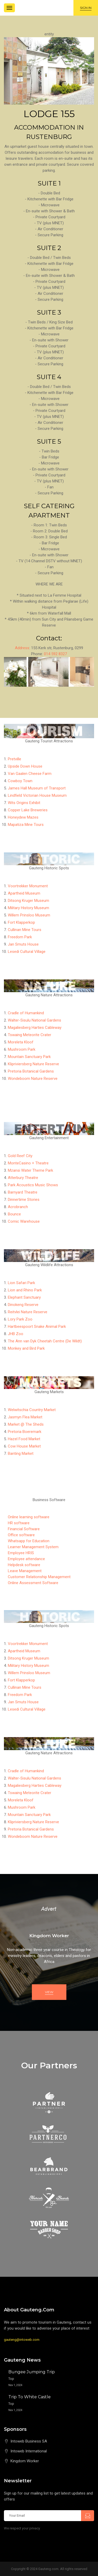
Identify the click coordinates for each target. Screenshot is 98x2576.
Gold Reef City (20, 1155)
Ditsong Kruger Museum (28, 900)
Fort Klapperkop (21, 922)
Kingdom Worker (24, 2461)
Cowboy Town (20, 781)
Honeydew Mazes (23, 817)
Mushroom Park (21, 1049)
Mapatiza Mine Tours (26, 824)
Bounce (14, 1214)
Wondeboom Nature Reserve (32, 1078)
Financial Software (24, 1529)
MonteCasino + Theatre (28, 1163)
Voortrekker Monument (28, 886)
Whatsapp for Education (28, 1541)
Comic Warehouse (24, 1221)
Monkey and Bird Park (26, 1348)
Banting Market (20, 1453)
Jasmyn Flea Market (25, 1417)
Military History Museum (28, 908)
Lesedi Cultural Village (26, 951)
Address (22, 648)
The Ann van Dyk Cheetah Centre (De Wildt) (45, 1341)
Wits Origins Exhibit (24, 802)
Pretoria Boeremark (24, 1431)
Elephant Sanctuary (24, 1297)
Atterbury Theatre (23, 1177)
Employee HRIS (21, 1553)
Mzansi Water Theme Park (30, 1170)
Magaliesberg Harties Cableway (34, 1027)
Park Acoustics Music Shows (33, 1185)
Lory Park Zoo (20, 1319)
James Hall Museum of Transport (37, 788)
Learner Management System (33, 1547)
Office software (21, 1535)
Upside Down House (25, 766)
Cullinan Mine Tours (24, 929)
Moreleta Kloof (20, 1042)
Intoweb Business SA (28, 2441)
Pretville (14, 759)
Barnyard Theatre (22, 1192)
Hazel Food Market (24, 1439)
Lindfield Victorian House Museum (37, 795)
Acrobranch (18, 1206)
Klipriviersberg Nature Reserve (33, 1064)
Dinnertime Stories (23, 1199)
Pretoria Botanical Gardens (31, 1071)
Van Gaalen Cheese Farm (29, 773)
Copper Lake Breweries (28, 810)
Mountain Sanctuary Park (29, 1056)
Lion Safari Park (21, 1282)
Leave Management (25, 1570)
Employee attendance (26, 1559)
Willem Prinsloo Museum (29, 915)
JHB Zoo (15, 1333)
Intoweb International (28, 2451)
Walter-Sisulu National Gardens (34, 1020)
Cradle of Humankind (26, 1013)
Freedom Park (20, 937)
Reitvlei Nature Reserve (27, 1312)
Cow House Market (24, 1446)
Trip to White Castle (29, 2397)
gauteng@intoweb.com (21, 2340)
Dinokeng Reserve (23, 1304)
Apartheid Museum (24, 893)
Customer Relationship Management (39, 1576)
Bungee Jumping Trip (31, 2372)
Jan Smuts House (23, 944)
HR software (19, 1523)
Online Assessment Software (33, 1582)
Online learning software (28, 1517)
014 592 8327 (55, 654)
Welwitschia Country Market (32, 1409)
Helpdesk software (24, 1565)
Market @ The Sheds (26, 1424)
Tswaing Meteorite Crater (29, 1034)
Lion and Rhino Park (25, 1290)
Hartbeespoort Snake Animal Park (37, 1326)
